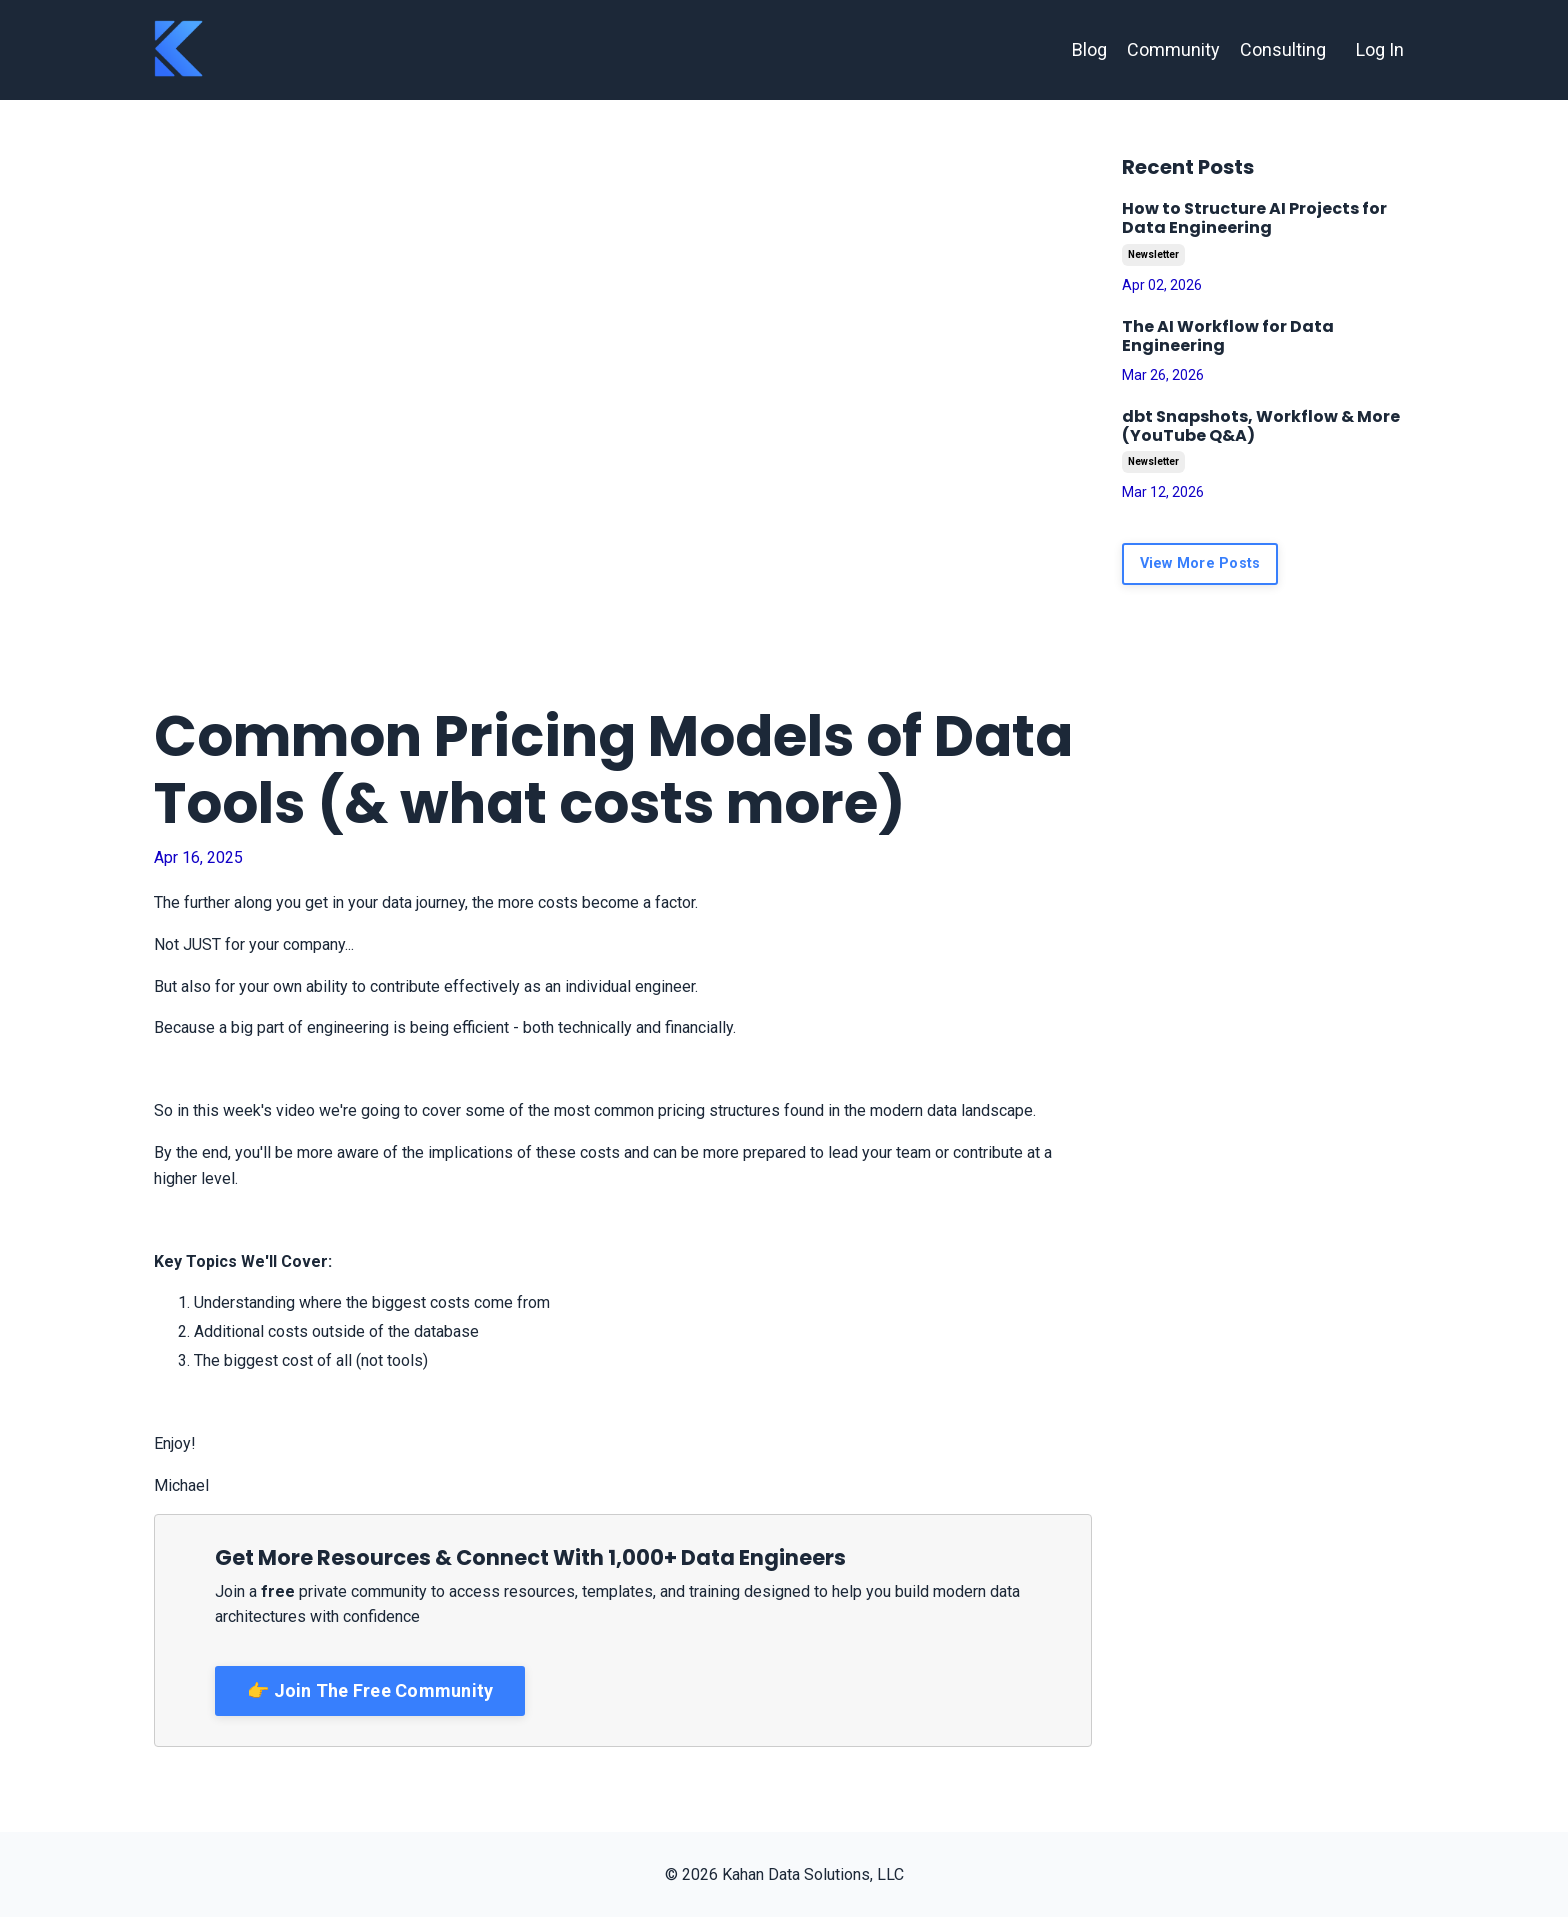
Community (1173, 49)
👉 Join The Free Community (370, 1690)
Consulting (1283, 49)
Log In (1380, 49)
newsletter (1153, 254)
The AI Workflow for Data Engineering (1228, 336)
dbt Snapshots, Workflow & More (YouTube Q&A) (1261, 426)
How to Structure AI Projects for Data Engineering (1254, 218)
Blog (1089, 49)
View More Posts (1200, 563)
